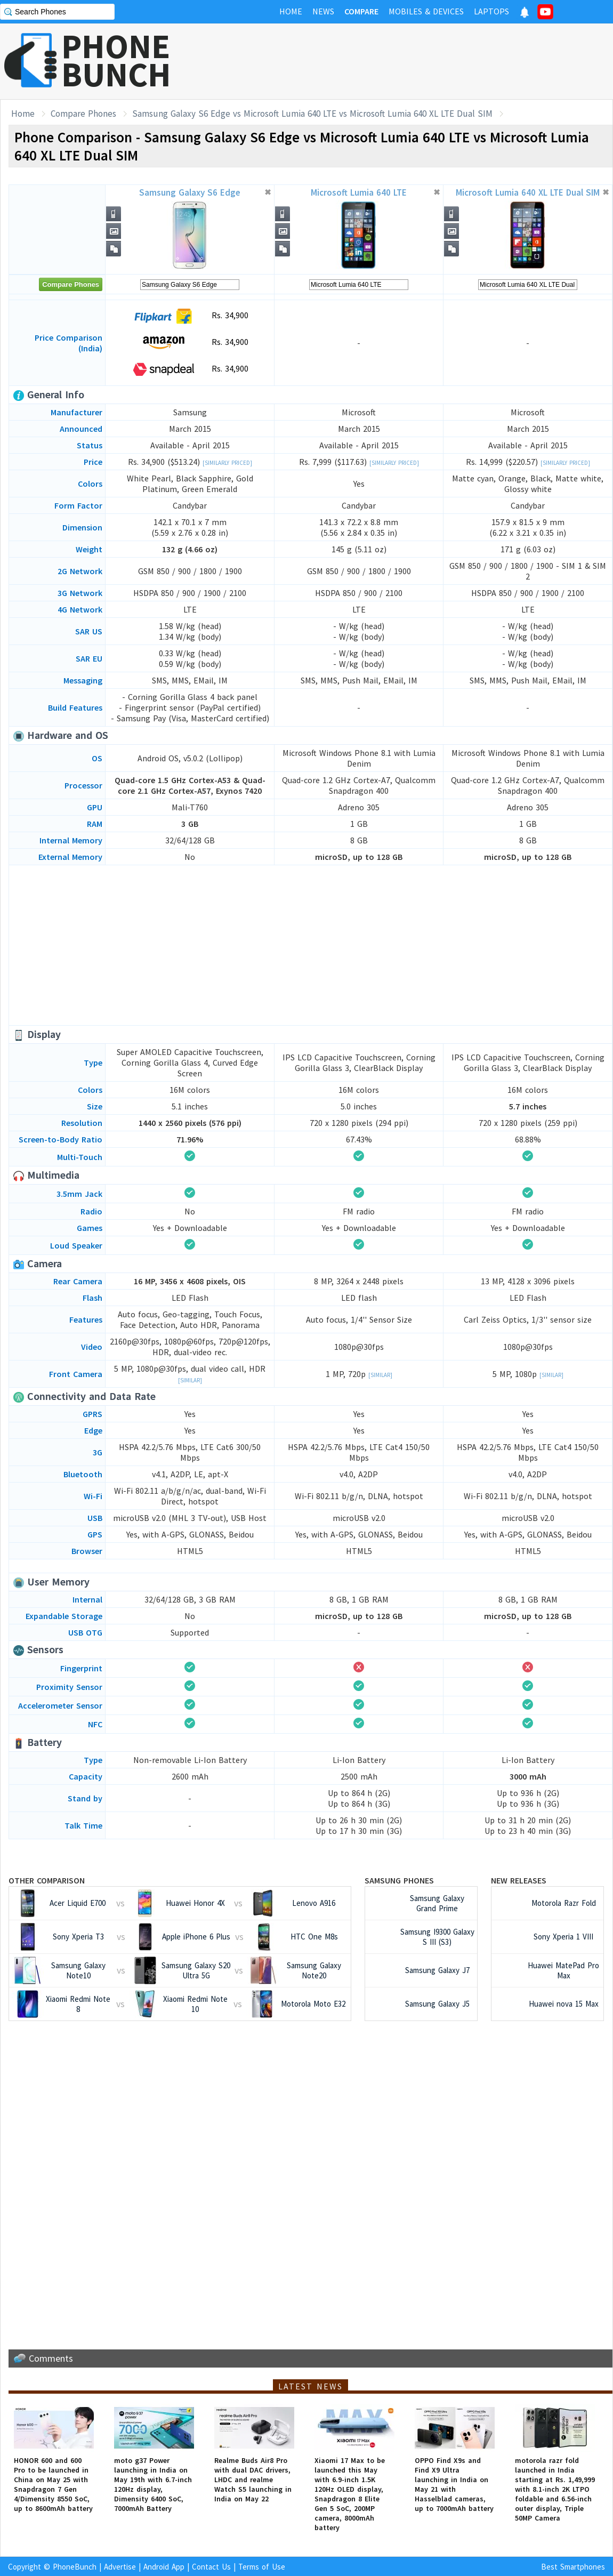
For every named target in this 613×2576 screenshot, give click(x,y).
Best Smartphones (573, 2567)
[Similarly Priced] (227, 462)
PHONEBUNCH (116, 60)
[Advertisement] (311, 945)
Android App (163, 2567)
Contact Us (211, 2567)
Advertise (120, 2567)
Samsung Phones (399, 1880)
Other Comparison (47, 1880)
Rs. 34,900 (190, 316)
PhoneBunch (74, 2567)
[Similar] (190, 1380)
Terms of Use (261, 2567)
